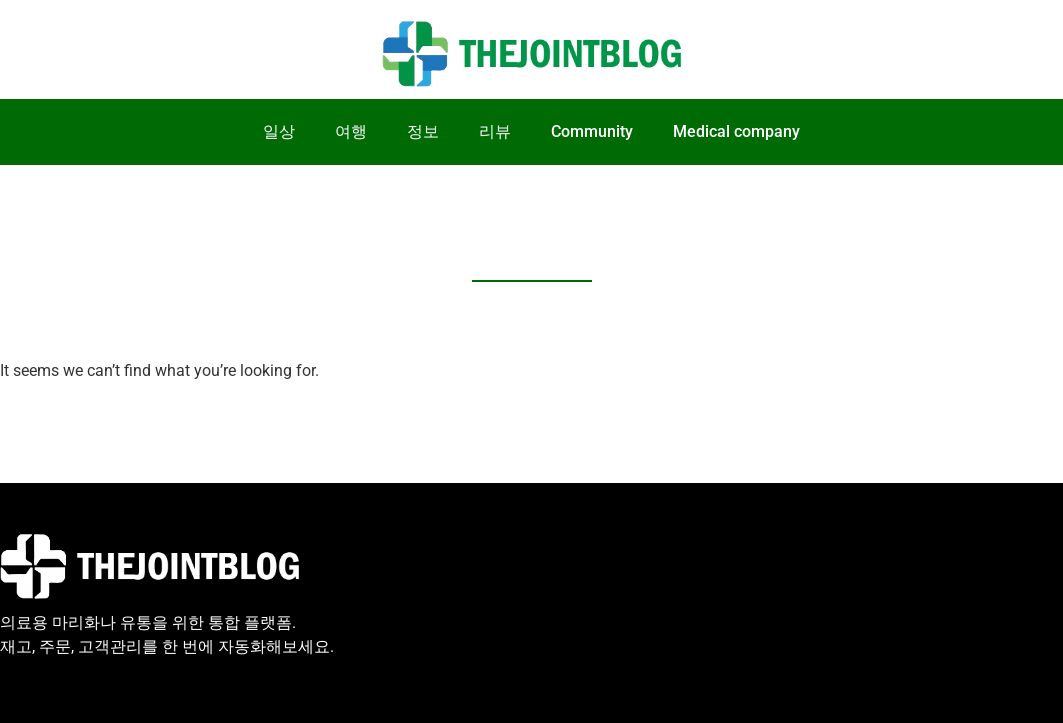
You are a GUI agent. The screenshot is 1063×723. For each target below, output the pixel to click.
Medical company (736, 131)
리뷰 (495, 131)
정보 (423, 131)
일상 (279, 131)
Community (592, 131)
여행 (351, 131)
